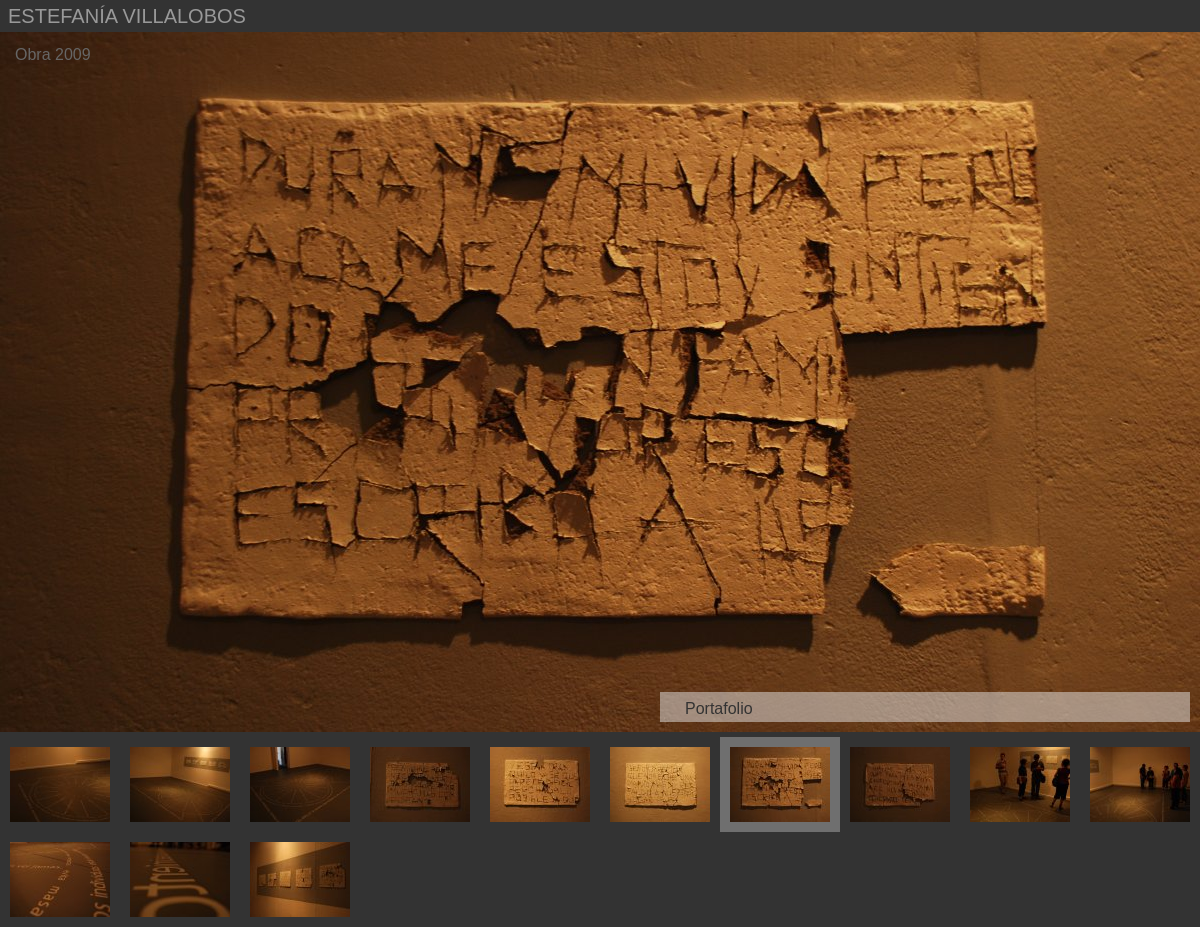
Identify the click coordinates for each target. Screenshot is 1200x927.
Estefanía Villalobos (127, 16)
